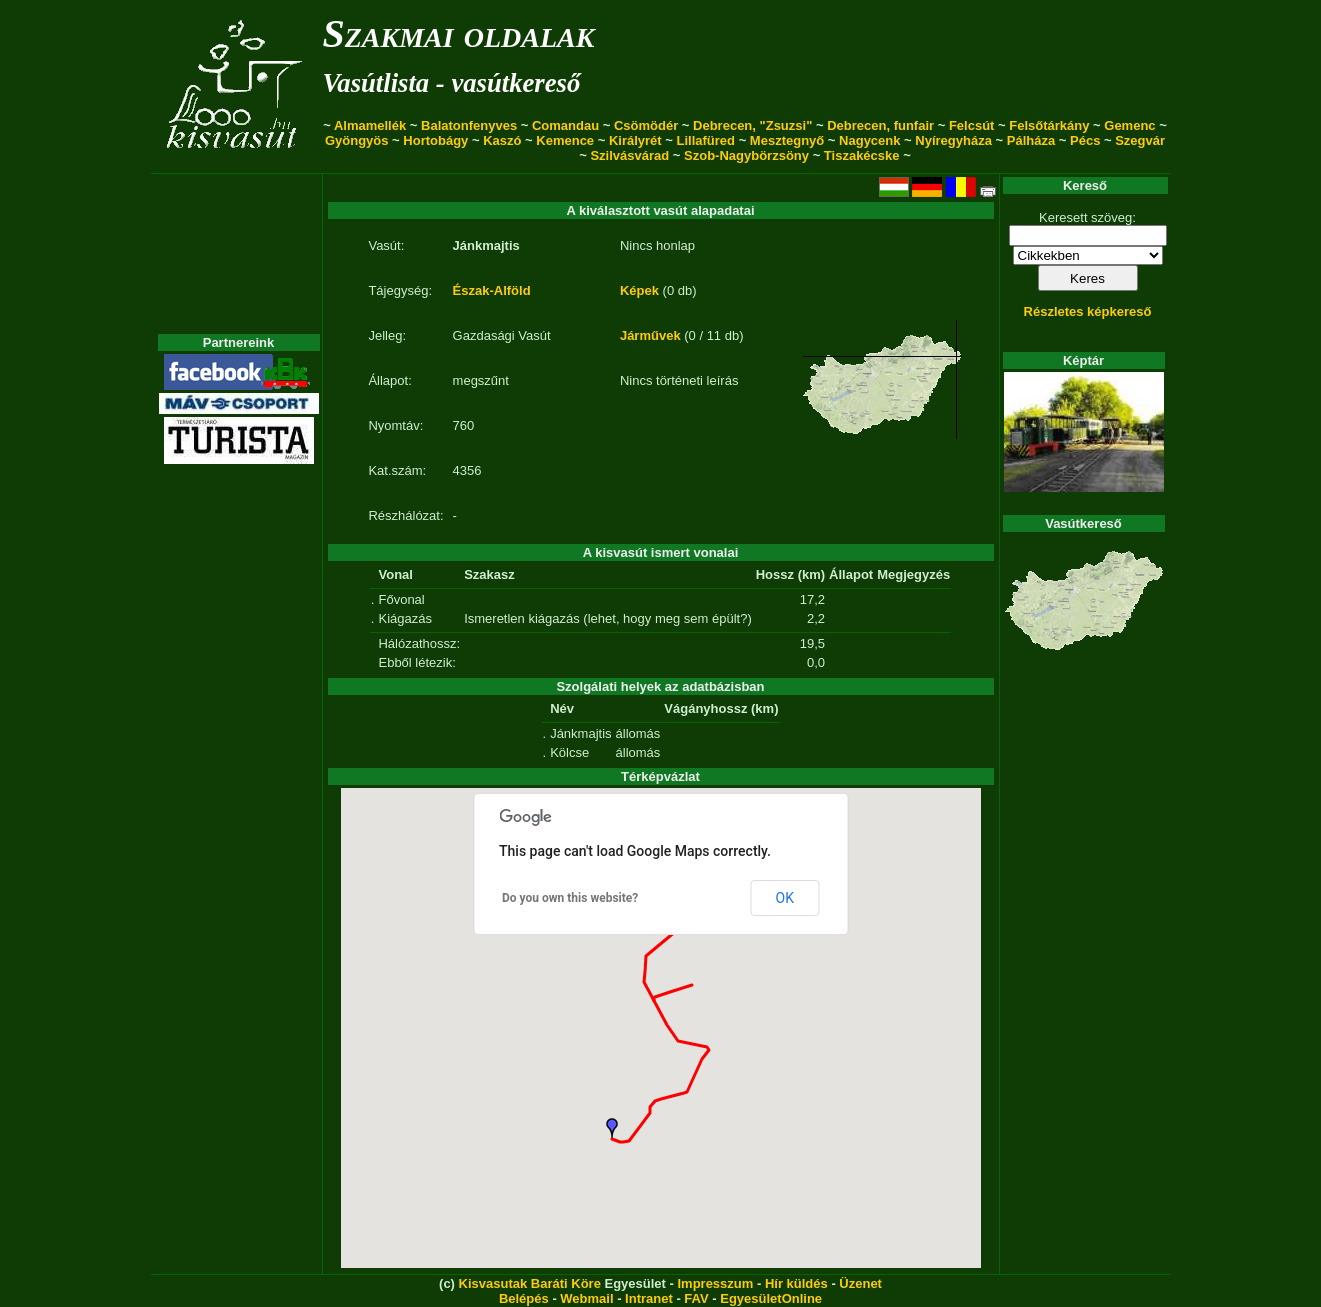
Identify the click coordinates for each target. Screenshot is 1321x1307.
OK (785, 898)
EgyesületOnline (771, 1298)
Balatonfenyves (469, 125)
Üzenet (860, 1283)
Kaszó (502, 140)
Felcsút (972, 125)
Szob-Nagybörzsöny (746, 155)
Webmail (586, 1298)
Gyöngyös (357, 140)
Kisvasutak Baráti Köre (530, 1283)
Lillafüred (706, 140)
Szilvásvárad (629, 155)
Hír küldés (796, 1283)
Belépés (524, 1298)
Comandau (565, 125)
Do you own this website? (570, 898)
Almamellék (370, 125)
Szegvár (1140, 140)
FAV (696, 1298)
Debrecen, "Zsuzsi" (752, 125)
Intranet (649, 1298)
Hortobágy (435, 140)
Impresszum (715, 1283)
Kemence (565, 140)
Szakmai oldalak (459, 33)
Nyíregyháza (953, 140)
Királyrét (635, 140)
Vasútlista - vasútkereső (452, 83)
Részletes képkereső (1088, 311)
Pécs (1085, 140)
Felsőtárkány (1049, 125)
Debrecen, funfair (880, 125)
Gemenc (1129, 125)
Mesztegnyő (787, 140)
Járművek (650, 335)
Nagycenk (869, 140)
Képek (639, 290)
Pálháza (1031, 140)
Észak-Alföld (492, 290)
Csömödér (646, 125)
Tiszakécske (862, 155)
